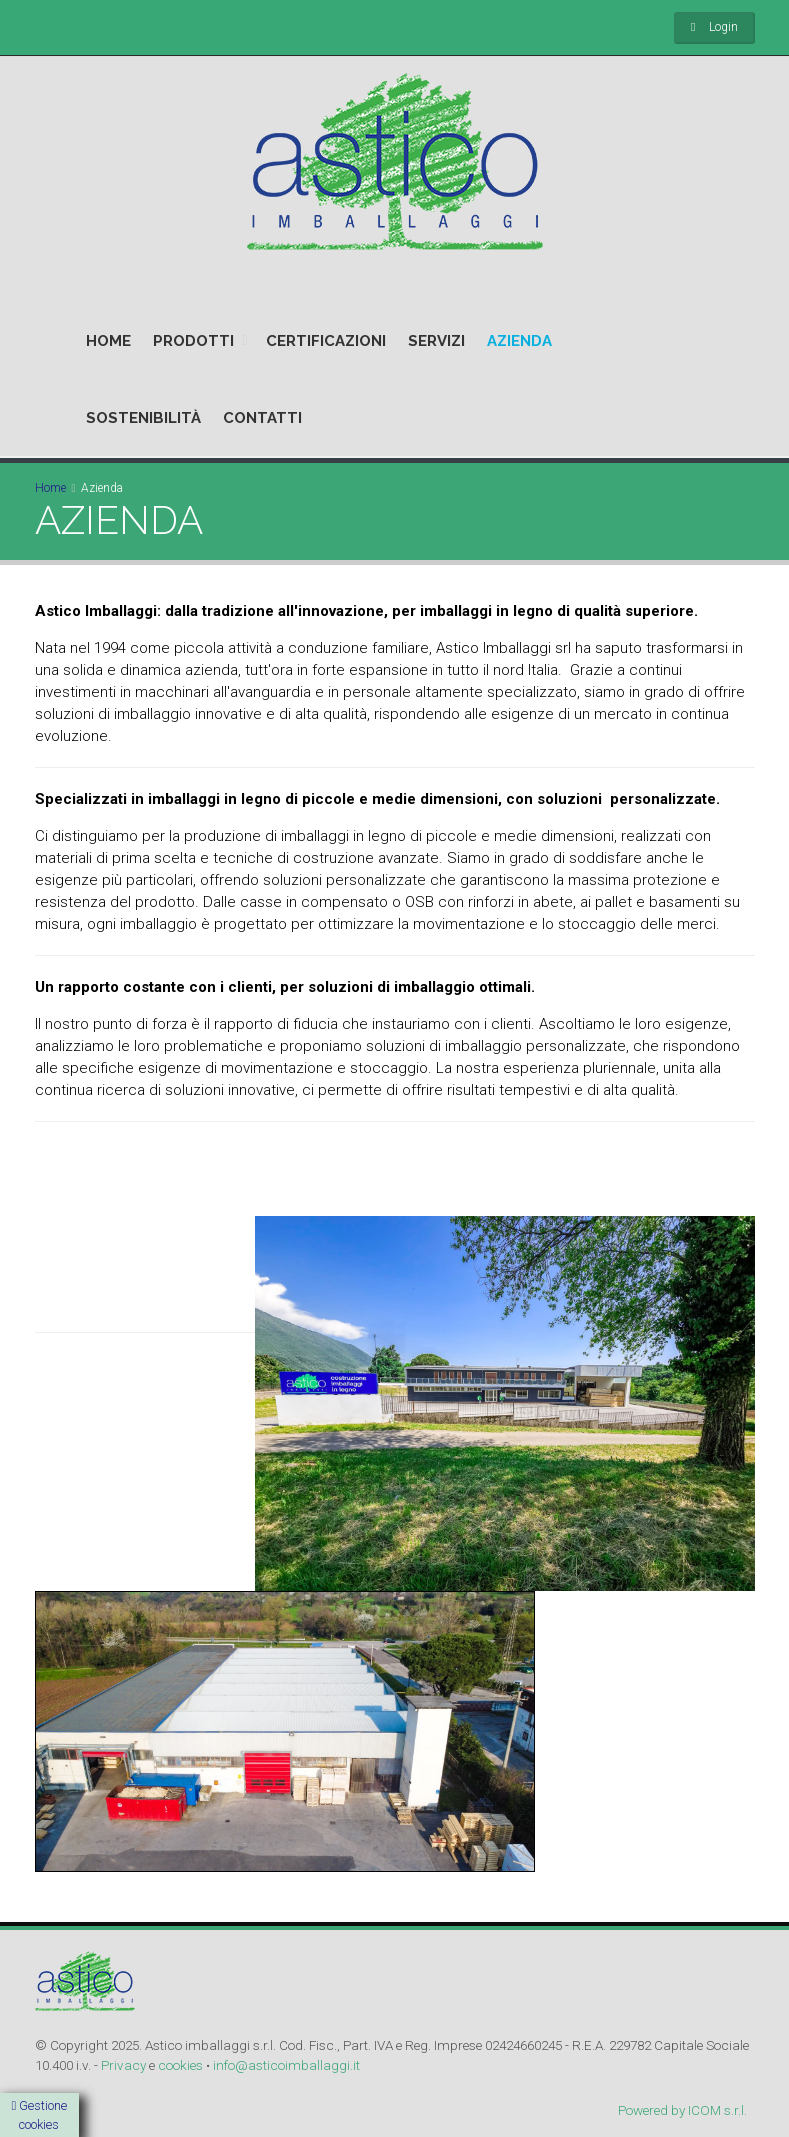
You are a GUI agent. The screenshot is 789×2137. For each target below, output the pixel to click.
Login (723, 27)
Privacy (123, 2065)
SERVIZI (436, 341)
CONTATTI (262, 418)
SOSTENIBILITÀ (143, 418)
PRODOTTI (193, 341)
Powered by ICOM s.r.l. (682, 2110)
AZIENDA (519, 341)
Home (50, 488)
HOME (108, 341)
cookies (180, 2065)
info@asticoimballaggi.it (286, 2065)
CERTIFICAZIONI (326, 341)
